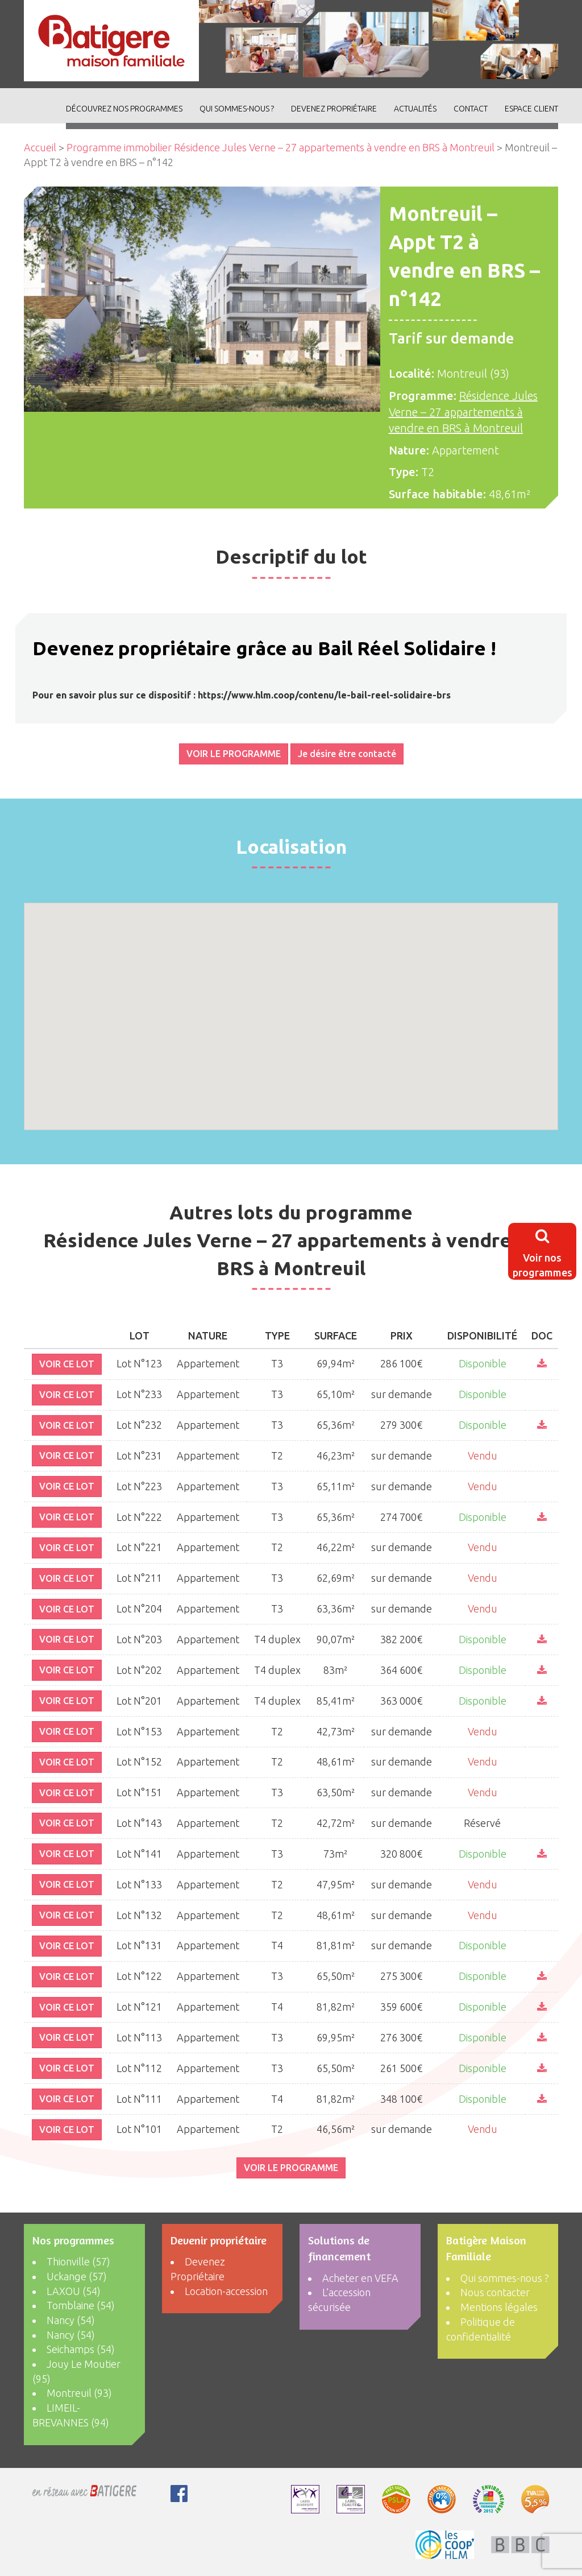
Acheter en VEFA (360, 2278)
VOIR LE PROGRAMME (233, 754)
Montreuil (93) (79, 2393)
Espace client (531, 108)
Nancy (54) (71, 2320)
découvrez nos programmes (124, 108)
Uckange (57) (77, 2276)
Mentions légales (499, 2307)
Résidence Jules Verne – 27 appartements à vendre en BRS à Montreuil (463, 412)
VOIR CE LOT (66, 1364)
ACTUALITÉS (415, 108)
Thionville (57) (78, 2261)
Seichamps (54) (81, 2349)
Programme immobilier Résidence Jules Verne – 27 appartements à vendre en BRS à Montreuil (280, 147)
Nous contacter (495, 2292)
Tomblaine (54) (81, 2305)
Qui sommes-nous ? (236, 108)
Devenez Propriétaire (334, 108)
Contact (471, 108)
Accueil (40, 147)
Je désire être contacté (347, 754)
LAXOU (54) (74, 2291)
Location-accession (226, 2291)
